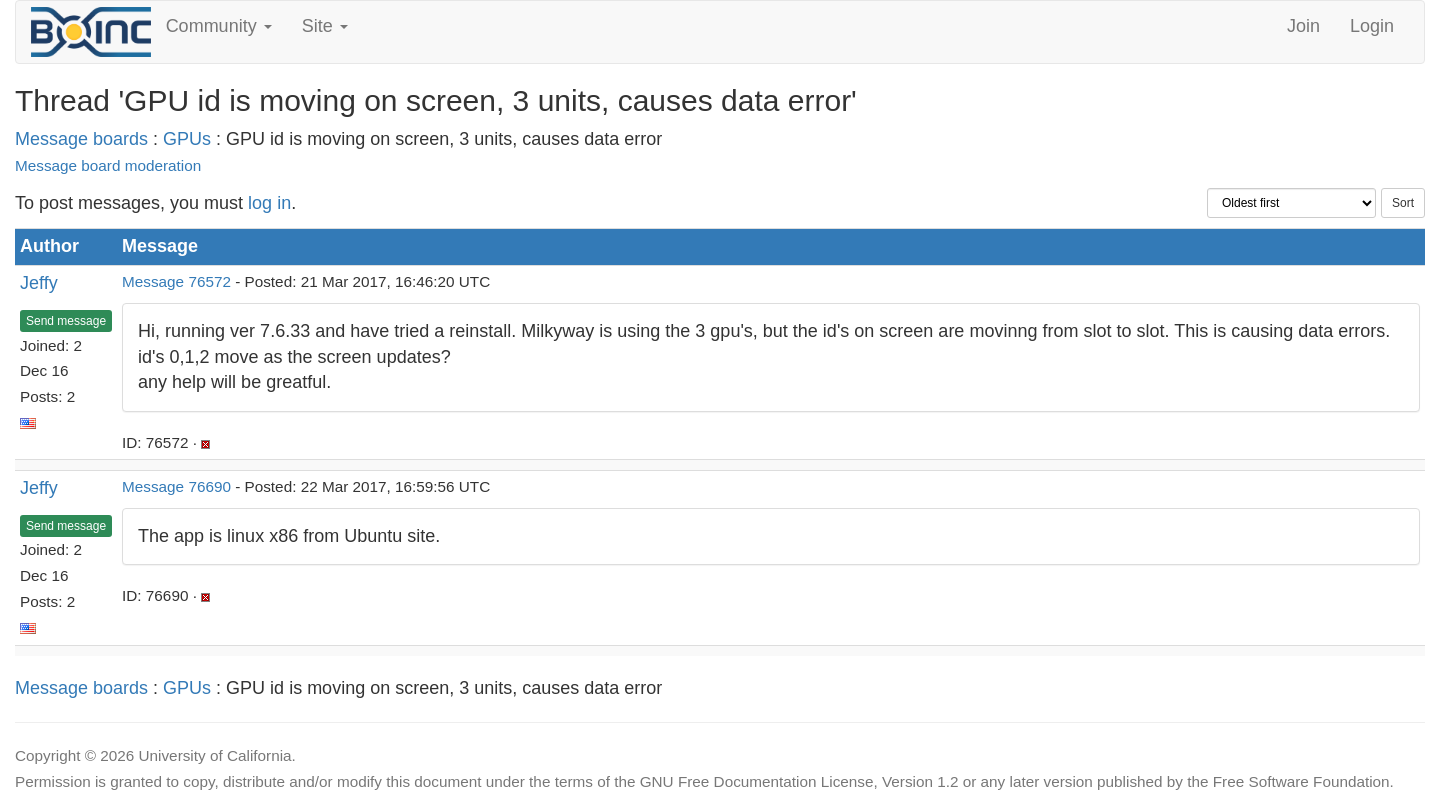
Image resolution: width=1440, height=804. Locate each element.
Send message (66, 321)
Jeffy (39, 283)
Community (219, 26)
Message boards (81, 139)
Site (325, 26)
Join (1303, 26)
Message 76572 (176, 281)
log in (269, 203)
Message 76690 (176, 486)
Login (1372, 26)
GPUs (187, 139)
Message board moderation (108, 165)
